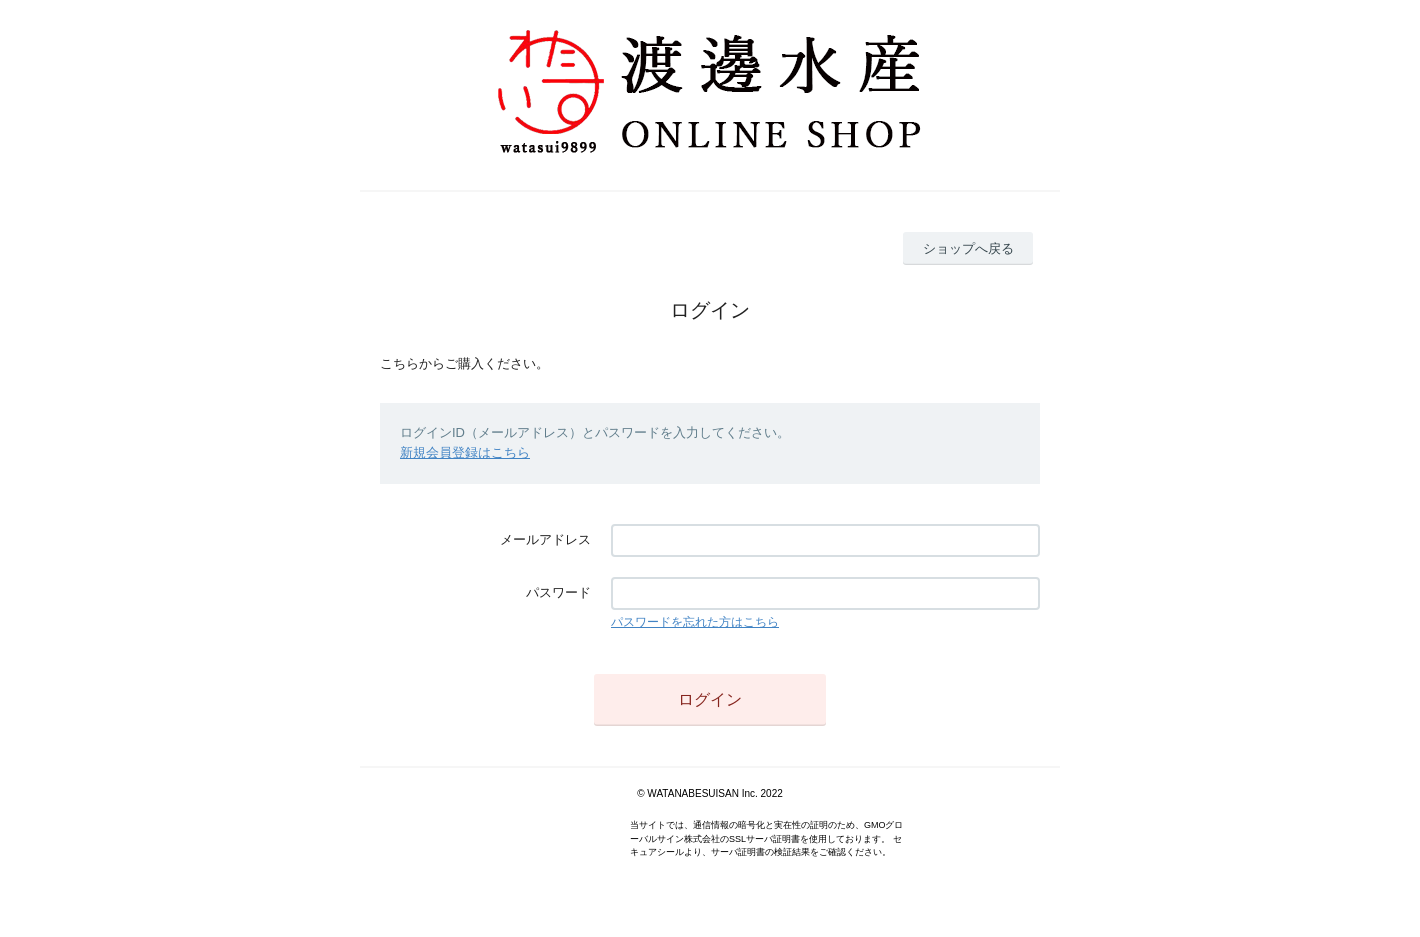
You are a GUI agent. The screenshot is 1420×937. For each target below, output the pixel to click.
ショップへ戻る (968, 248)
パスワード (558, 592)
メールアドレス (545, 539)
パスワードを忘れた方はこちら (695, 622)
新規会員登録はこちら (465, 452)
